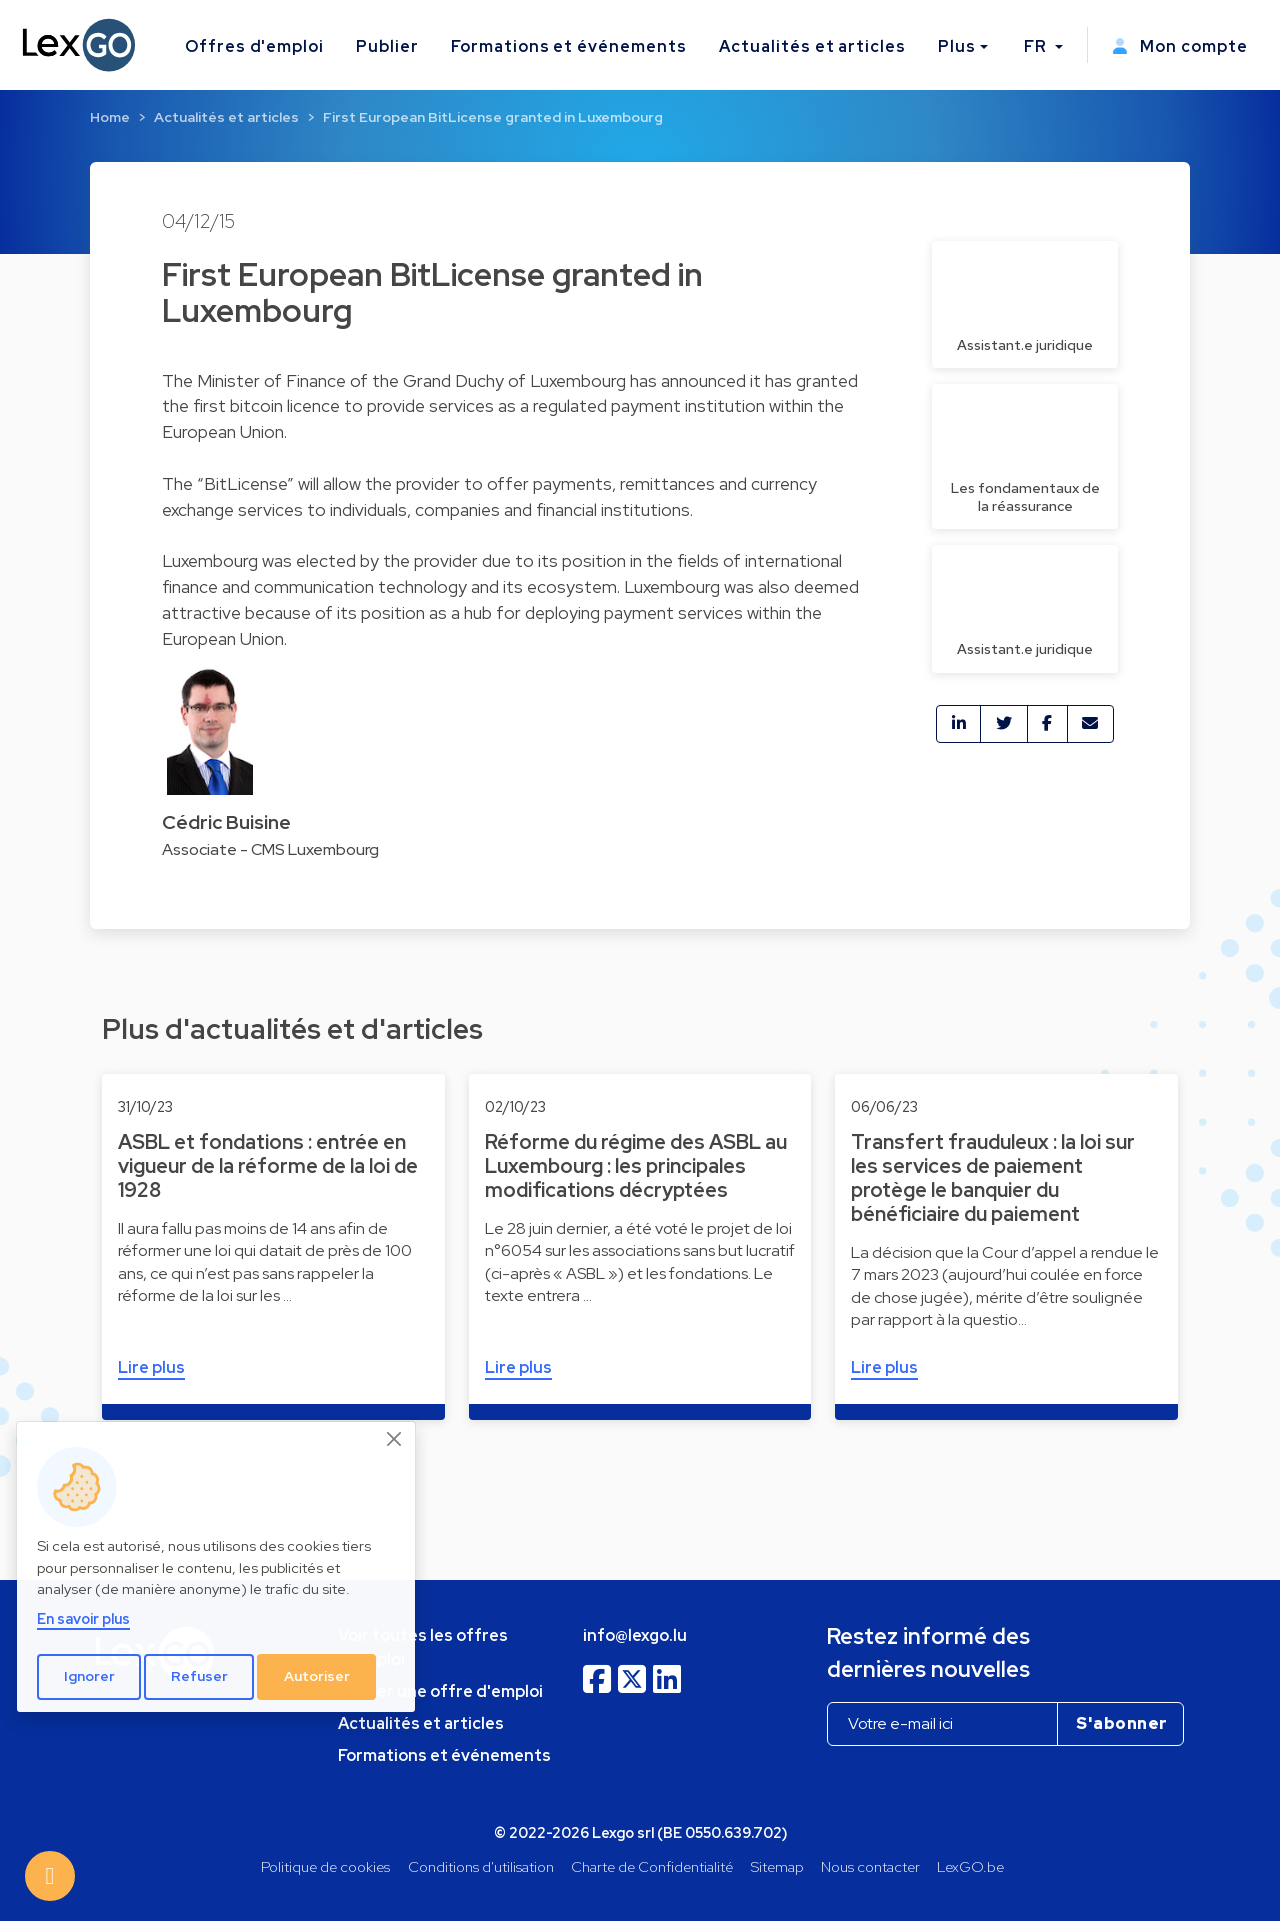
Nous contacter (870, 1866)
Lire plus (151, 1367)
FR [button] (1037, 46)
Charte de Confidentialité (652, 1866)
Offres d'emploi (254, 46)
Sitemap (777, 1866)
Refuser (199, 1676)
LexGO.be (970, 1866)
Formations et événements (569, 46)
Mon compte (1180, 46)
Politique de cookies (325, 1866)
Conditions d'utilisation (481, 1866)
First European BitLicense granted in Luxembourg (493, 117)
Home (110, 117)
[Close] (395, 1439)
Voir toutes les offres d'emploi (423, 1647)
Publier (387, 46)
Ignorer (89, 1676)
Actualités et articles (812, 46)
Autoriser (317, 1676)
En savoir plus (83, 1618)
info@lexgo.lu (635, 1635)
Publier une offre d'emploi (440, 1691)
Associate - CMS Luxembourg (270, 849)
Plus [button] (957, 46)
